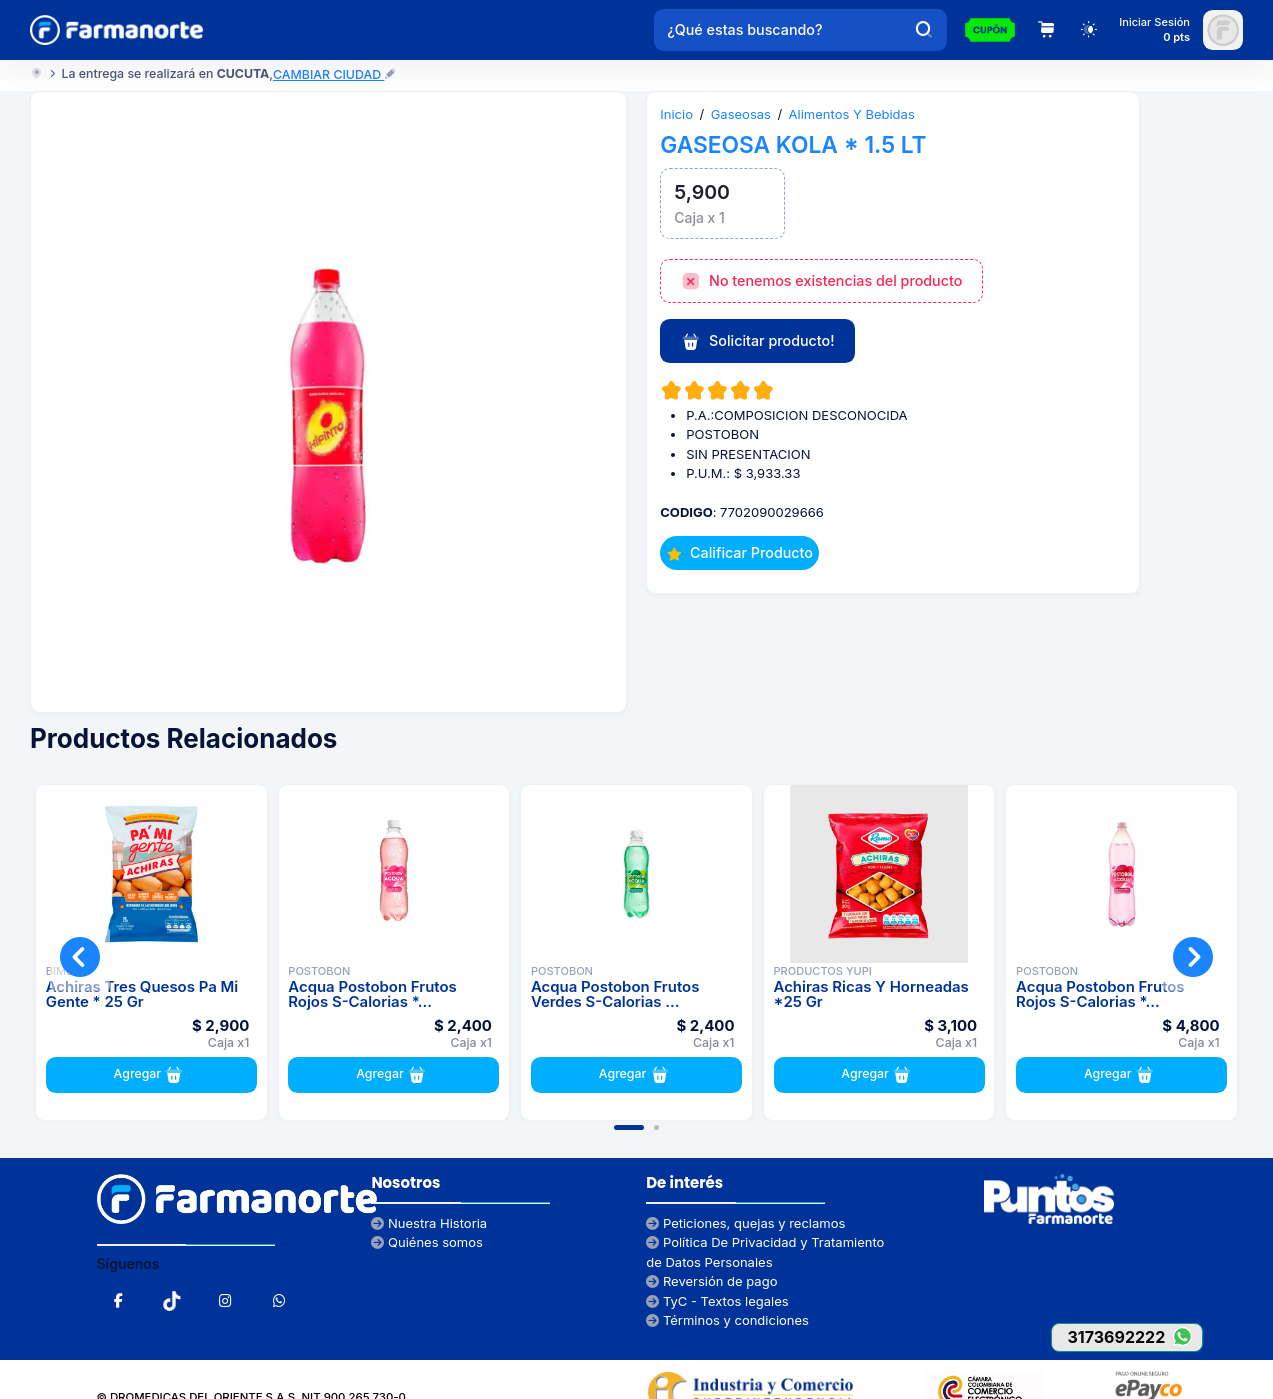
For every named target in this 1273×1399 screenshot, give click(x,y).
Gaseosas (741, 114)
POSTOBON (319, 971)
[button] (629, 1127)
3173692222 (1134, 1336)
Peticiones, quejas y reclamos (745, 1223)
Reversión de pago (711, 1281)
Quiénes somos (427, 1242)
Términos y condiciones (727, 1320)
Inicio (676, 114)
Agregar (151, 1075)
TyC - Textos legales (717, 1301)
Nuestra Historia (429, 1223)
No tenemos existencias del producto (822, 282)
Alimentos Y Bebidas (852, 114)
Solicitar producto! (758, 342)
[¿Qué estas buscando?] (778, 30)
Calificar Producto (740, 552)
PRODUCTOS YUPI (823, 971)
